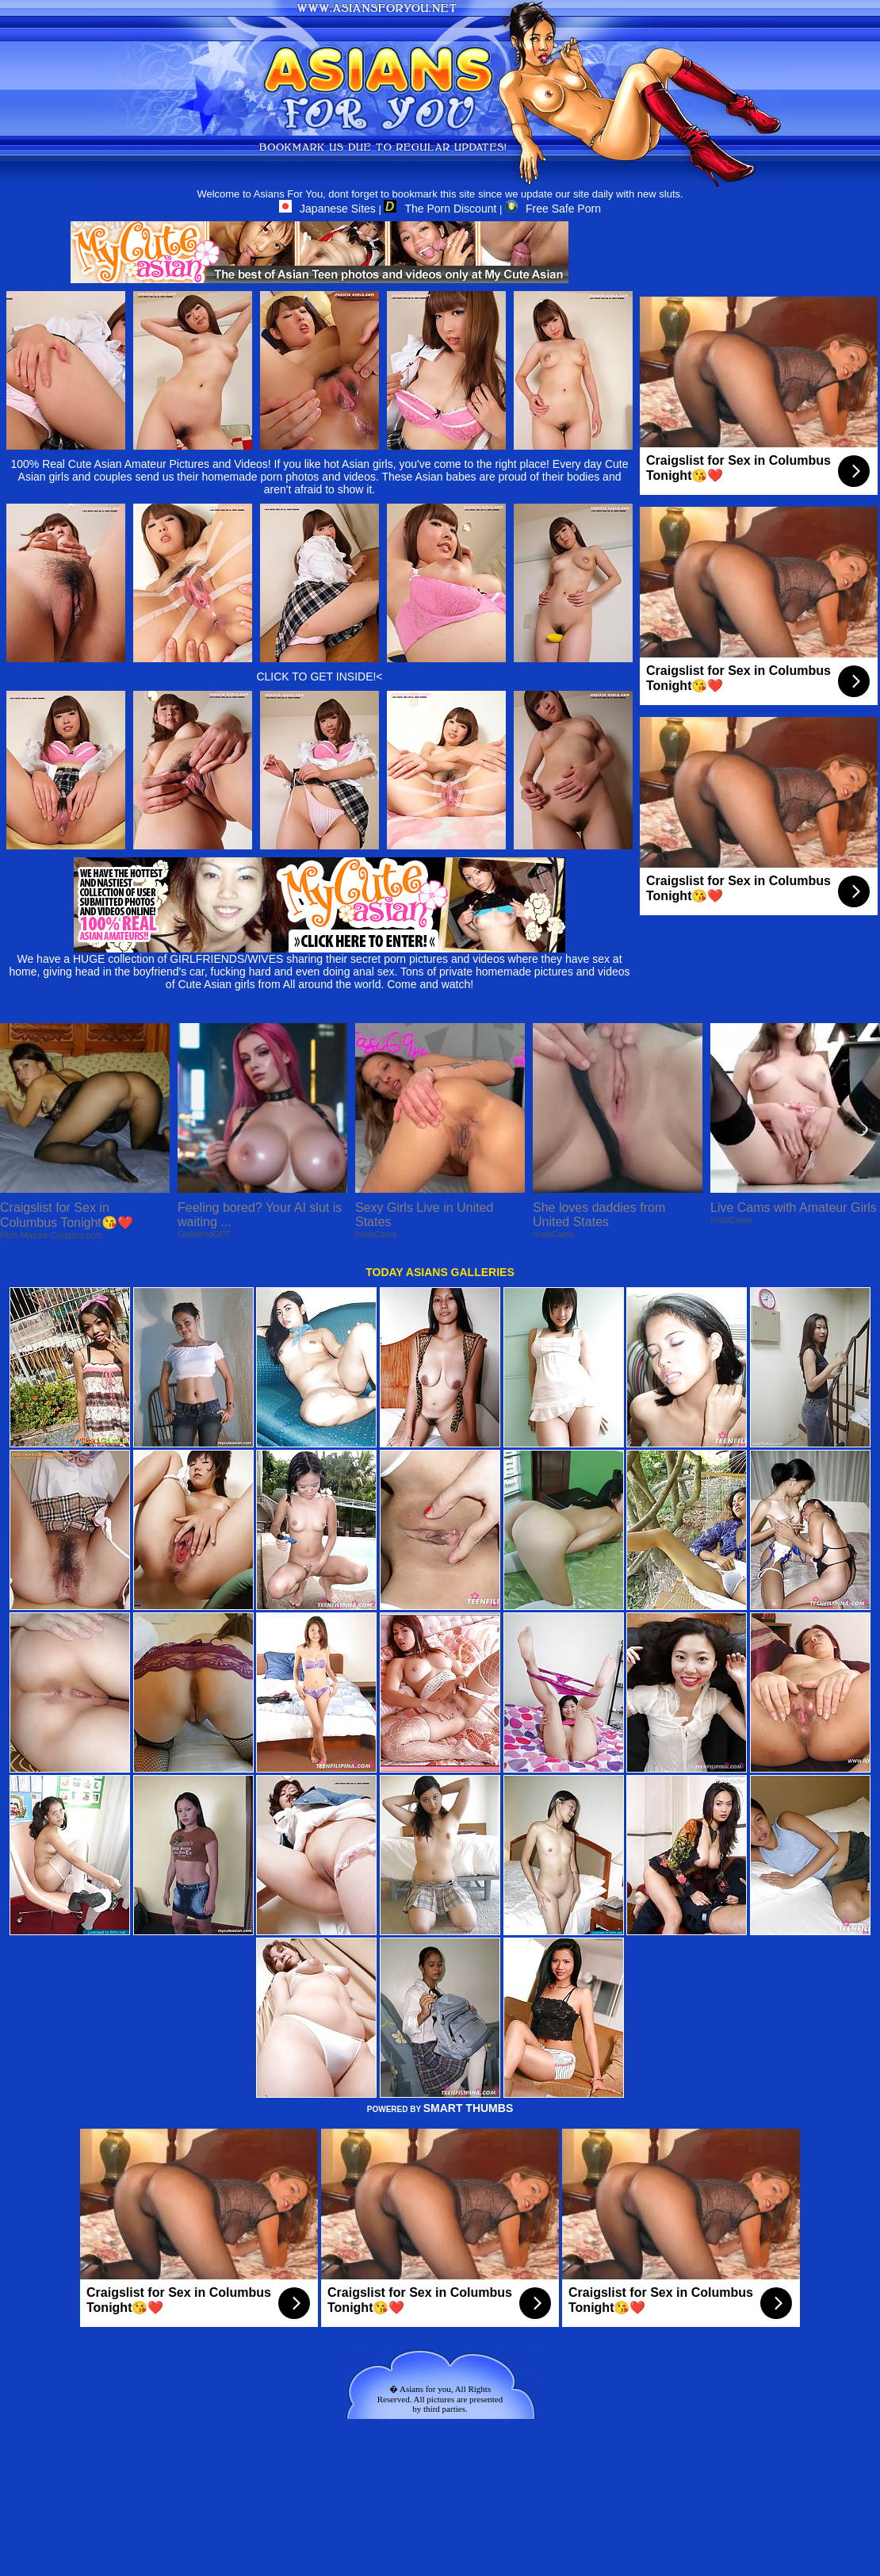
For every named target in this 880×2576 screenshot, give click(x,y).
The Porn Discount (440, 208)
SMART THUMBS (468, 2108)
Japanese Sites (327, 208)
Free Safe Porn (553, 208)
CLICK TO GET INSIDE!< (319, 676)
